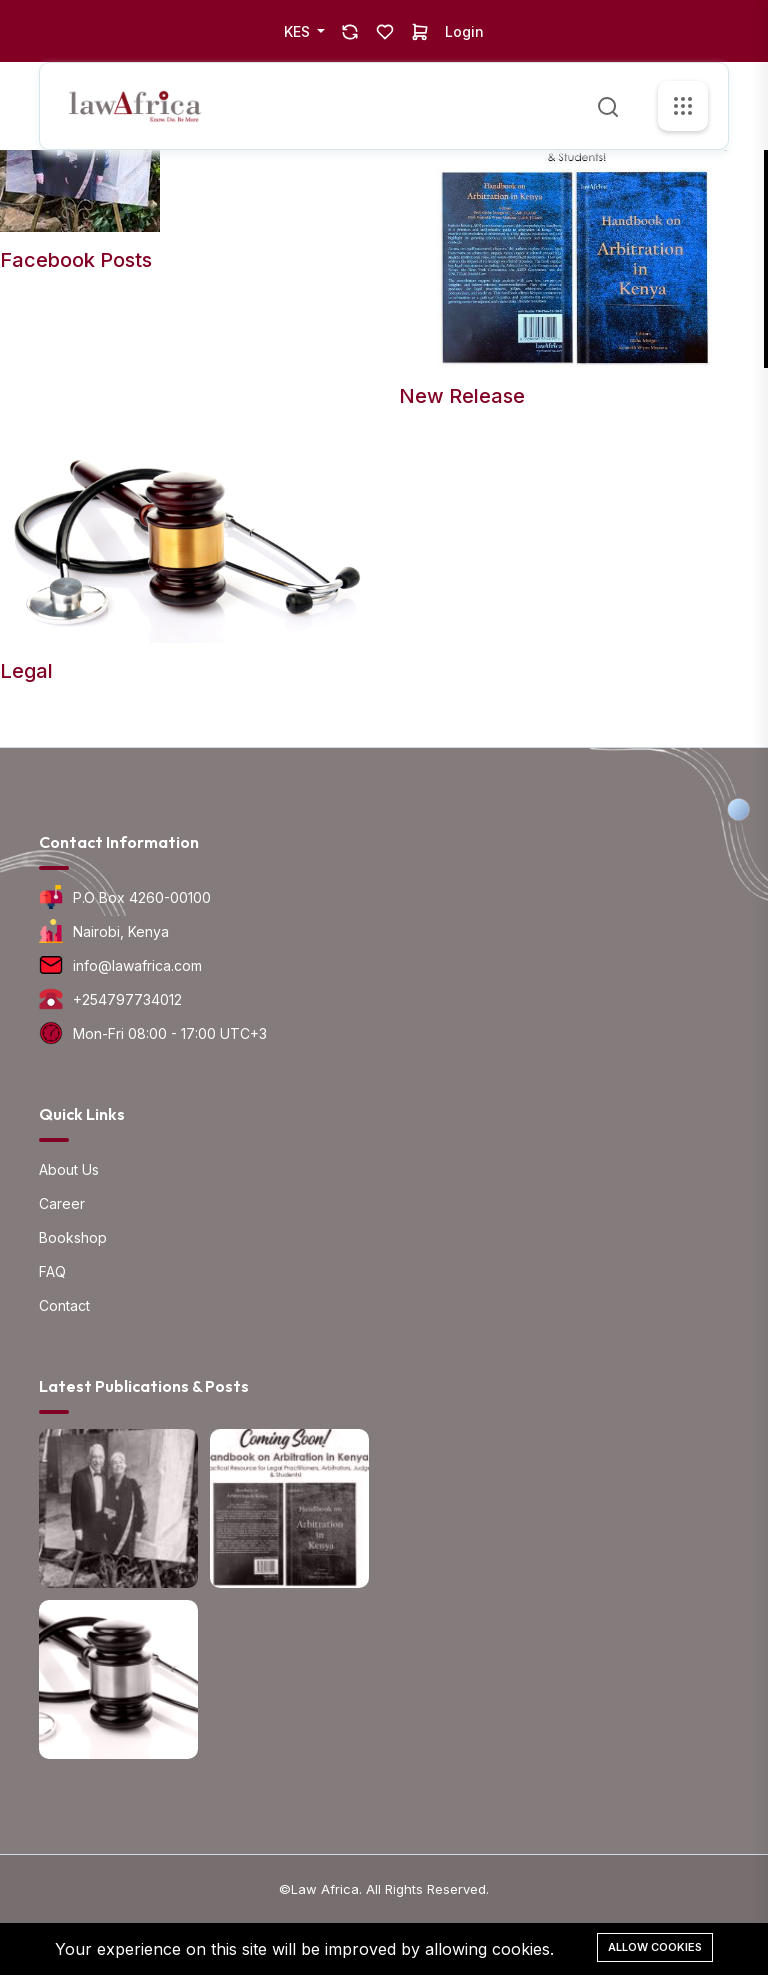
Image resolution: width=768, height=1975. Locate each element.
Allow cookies (655, 1947)
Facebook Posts (76, 260)
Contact (64, 1305)
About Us (69, 1169)
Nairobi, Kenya (121, 931)
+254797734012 (127, 999)
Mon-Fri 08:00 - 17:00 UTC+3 (170, 1033)
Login (464, 31)
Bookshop (73, 1237)
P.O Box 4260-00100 (142, 897)
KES (299, 31)
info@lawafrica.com (137, 965)
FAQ (52, 1271)
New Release (462, 396)
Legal (26, 671)
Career (62, 1203)
